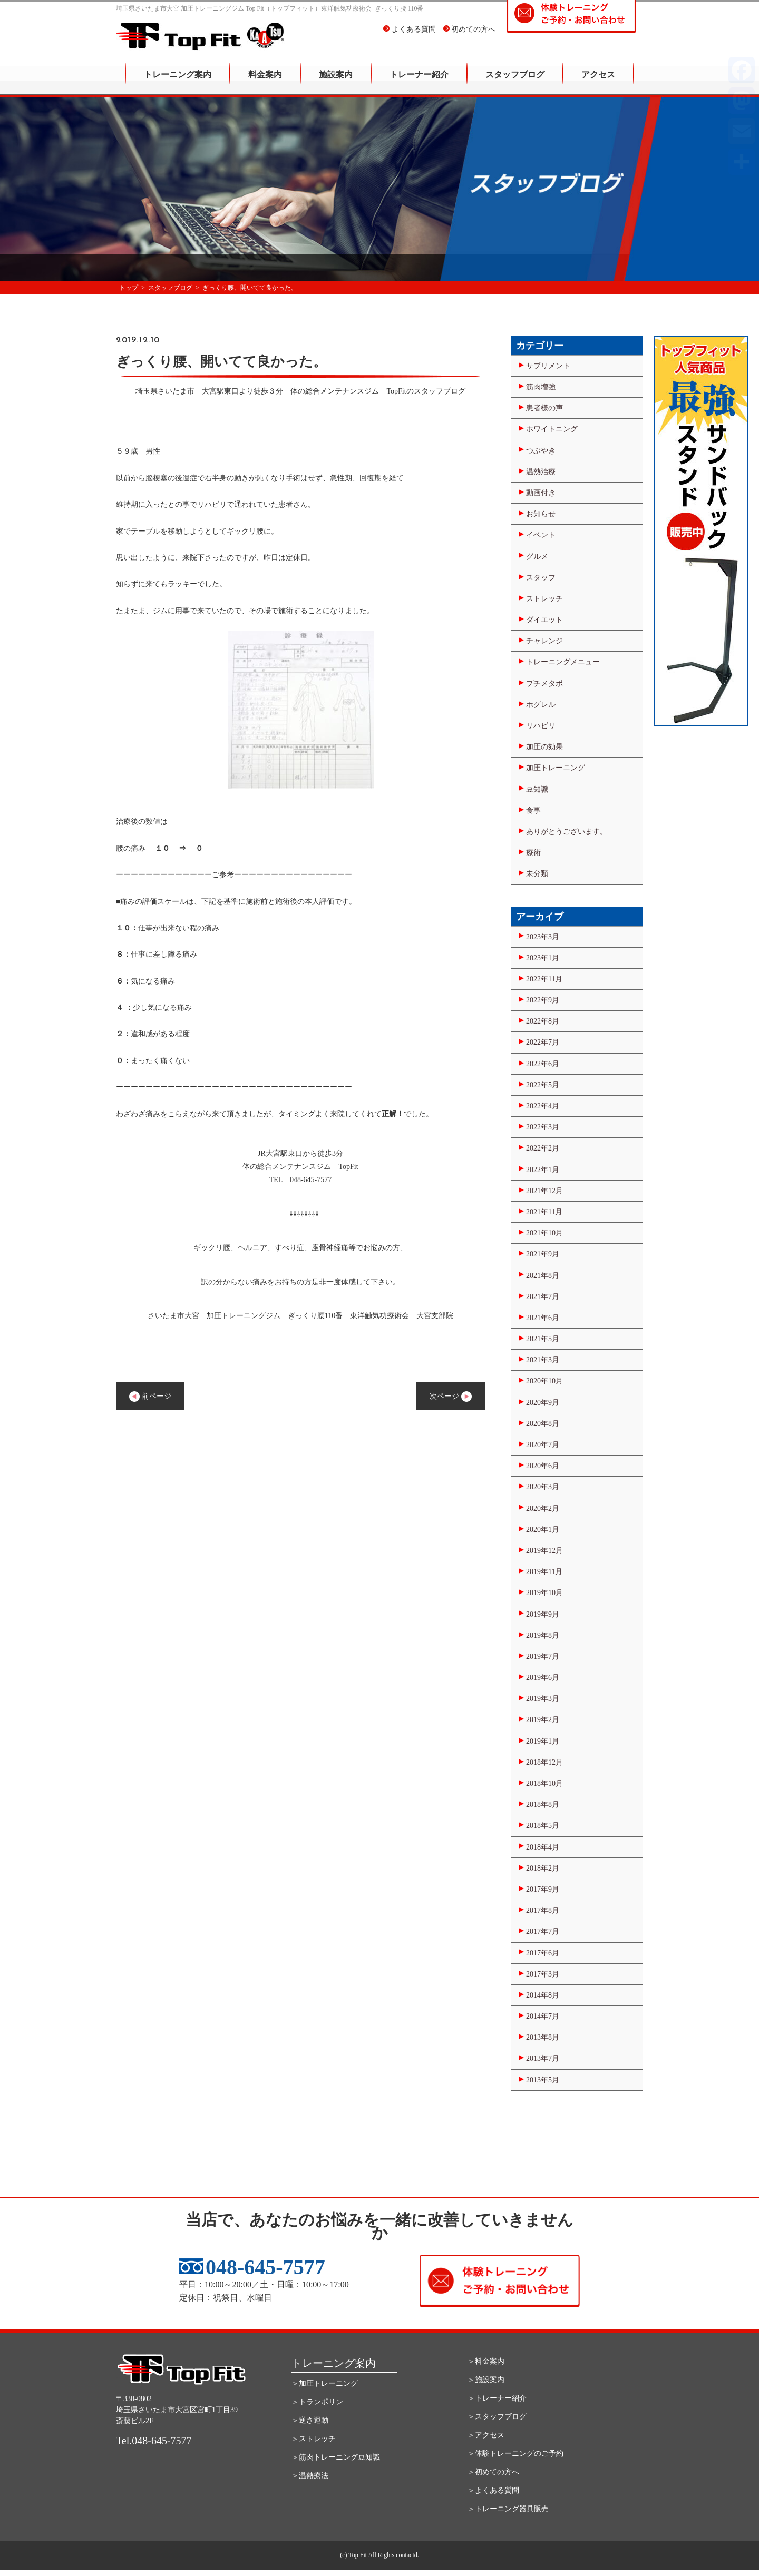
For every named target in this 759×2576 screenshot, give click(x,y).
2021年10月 (544, 1233)
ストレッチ (544, 599)
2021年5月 (542, 1339)
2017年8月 (542, 1910)
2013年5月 (542, 2080)
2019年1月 (542, 1741)
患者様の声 (544, 408)
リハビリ (541, 726)
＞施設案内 (486, 2380)
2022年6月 (542, 1064)
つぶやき (541, 451)
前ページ (150, 1396)
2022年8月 (542, 1021)
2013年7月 (542, 2058)
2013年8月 (542, 2037)
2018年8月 (542, 1804)
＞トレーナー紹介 (497, 2398)
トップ (128, 287)
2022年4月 (542, 1106)
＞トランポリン (317, 2402)
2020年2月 (542, 1508)
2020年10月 (544, 1381)
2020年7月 (542, 1445)
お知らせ (541, 514)
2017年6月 (542, 1953)
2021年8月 (542, 1276)
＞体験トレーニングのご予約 (515, 2453)
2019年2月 (542, 1720)
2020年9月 (542, 1403)
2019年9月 (542, 1614)
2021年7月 (542, 1297)
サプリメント (548, 366)
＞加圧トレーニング (324, 2383)
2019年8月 (542, 1635)
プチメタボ (544, 683)
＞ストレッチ (313, 2439)
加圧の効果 (544, 747)
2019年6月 (542, 1678)
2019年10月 (544, 1593)
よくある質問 (409, 37)
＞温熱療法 (309, 2476)
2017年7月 (542, 1931)
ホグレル (541, 705)
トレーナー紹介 (419, 81)
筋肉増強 (541, 387)
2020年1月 (542, 1529)
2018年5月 (542, 1826)
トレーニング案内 (177, 81)
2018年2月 (542, 1868)
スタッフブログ (514, 81)
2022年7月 (542, 1042)
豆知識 (537, 789)
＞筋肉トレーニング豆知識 (335, 2457)
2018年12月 (544, 1762)
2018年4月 (542, 1847)
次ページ (451, 1396)
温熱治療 (541, 472)
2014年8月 (542, 1995)
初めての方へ (469, 37)
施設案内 (336, 81)
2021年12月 (544, 1191)
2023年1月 (542, 958)
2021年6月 (542, 1318)
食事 (533, 810)
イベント (541, 535)
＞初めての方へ (493, 2472)
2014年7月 (542, 2016)
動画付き (541, 493)
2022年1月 (542, 1170)
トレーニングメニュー (563, 662)
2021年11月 (544, 1212)
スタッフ (541, 578)
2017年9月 (542, 1889)
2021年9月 (542, 1254)
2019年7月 (542, 1656)
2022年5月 (542, 1085)
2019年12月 (544, 1551)
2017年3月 (542, 1974)
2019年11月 (544, 1572)
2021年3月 (542, 1360)
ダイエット (544, 620)
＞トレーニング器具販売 (508, 2509)
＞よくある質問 (493, 2490)
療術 (533, 853)
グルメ (537, 557)
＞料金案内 (486, 2361)
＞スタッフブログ (497, 2417)
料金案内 (265, 81)
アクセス (598, 81)
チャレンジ (544, 641)
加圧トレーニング (555, 768)
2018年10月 (544, 1783)
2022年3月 (542, 1127)
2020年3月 (542, 1487)
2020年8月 (542, 1424)
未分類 (537, 874)
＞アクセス (486, 2435)
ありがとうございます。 (566, 831)
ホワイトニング (552, 429)
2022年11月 (544, 979)
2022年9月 (542, 1000)
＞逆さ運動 (309, 2420)
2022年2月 (542, 1148)
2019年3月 (542, 1699)
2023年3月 (542, 937)
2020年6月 (542, 1466)
